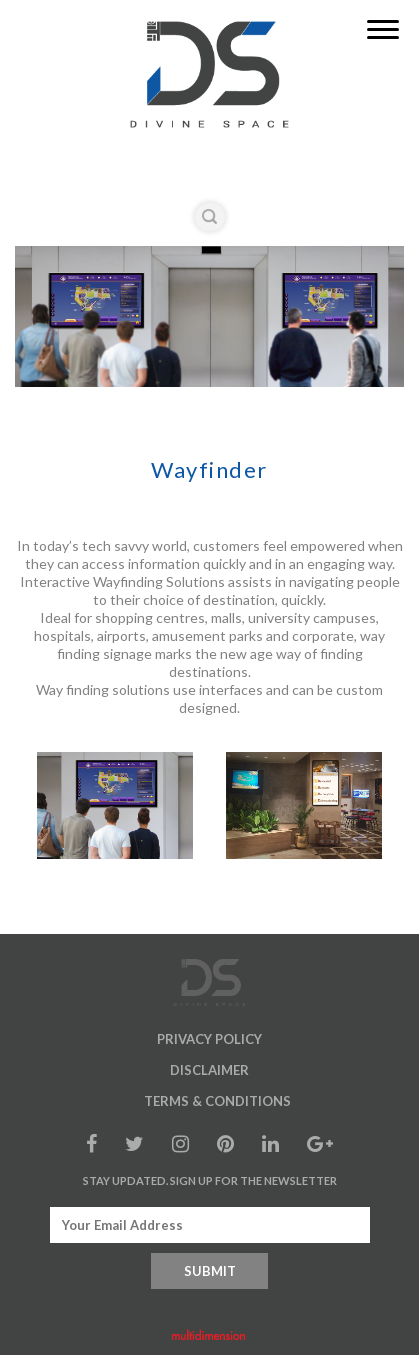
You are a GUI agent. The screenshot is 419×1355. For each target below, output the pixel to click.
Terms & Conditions (217, 1101)
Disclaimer (209, 1070)
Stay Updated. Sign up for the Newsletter (210, 1180)
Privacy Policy (209, 1039)
